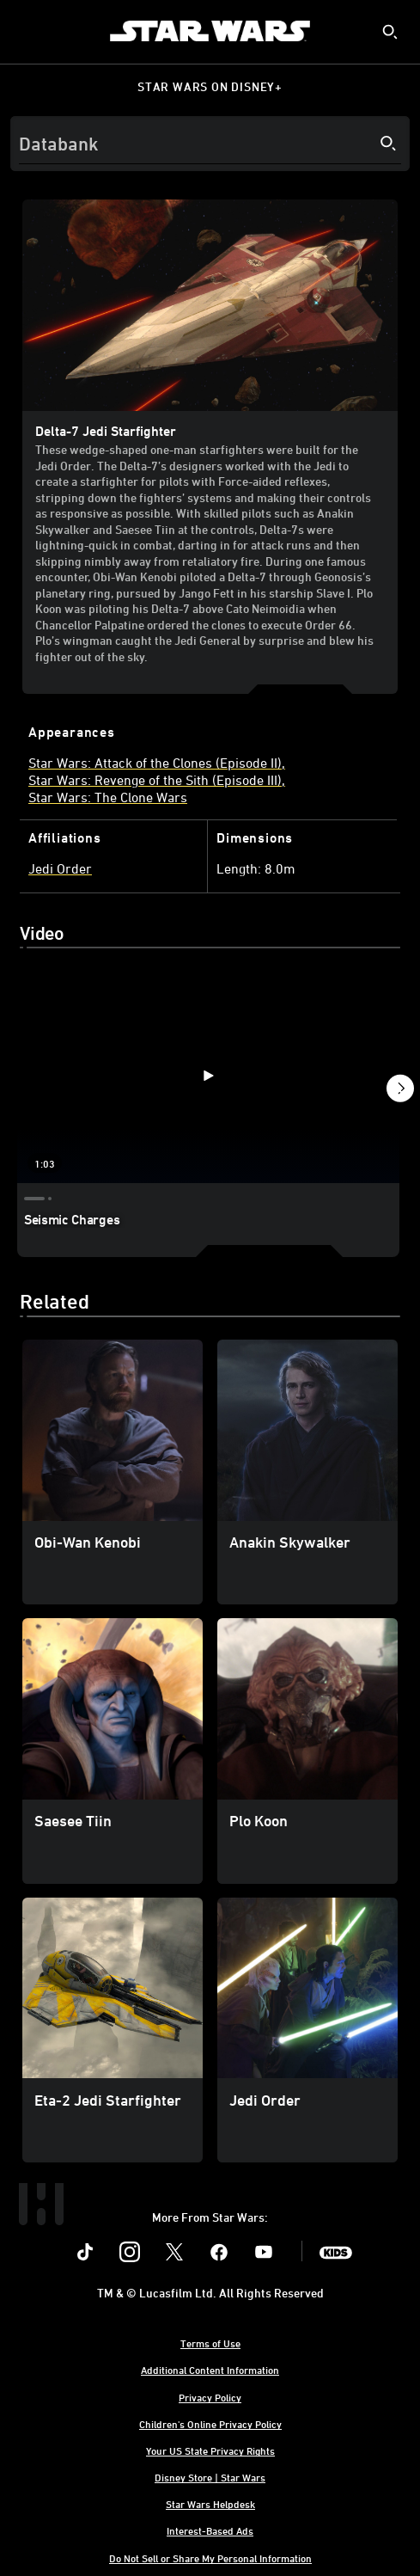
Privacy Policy (210, 2397)
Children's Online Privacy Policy (210, 2424)
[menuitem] (27, 31)
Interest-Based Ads (210, 2530)
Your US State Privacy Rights (210, 2450)
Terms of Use (210, 2343)
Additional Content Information (210, 2370)
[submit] (390, 31)
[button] (399, 1090)
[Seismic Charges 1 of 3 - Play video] (208, 1075)
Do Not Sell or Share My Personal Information (210, 2558)
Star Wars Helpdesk (210, 2504)
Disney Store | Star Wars (210, 2477)
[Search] (210, 143)
